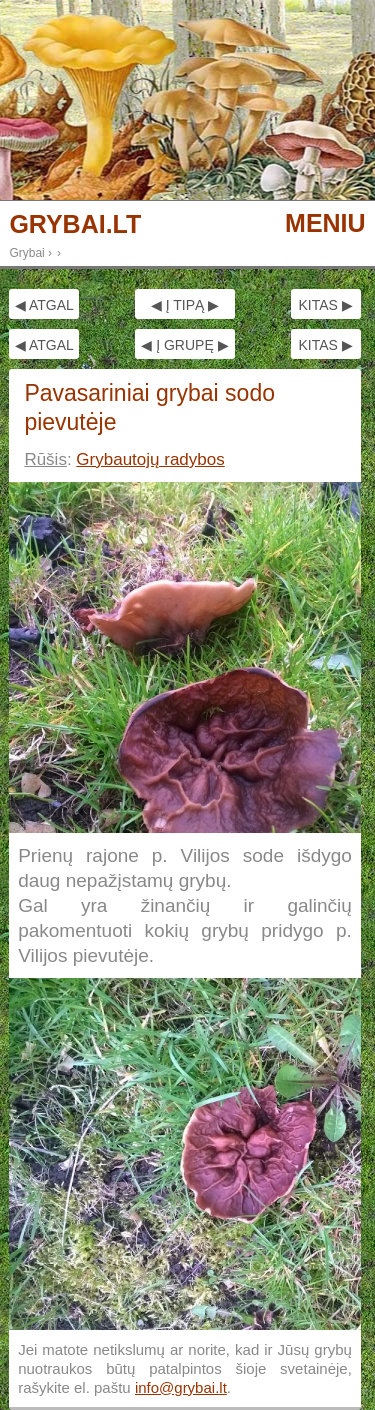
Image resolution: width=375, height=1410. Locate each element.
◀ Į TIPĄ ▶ (185, 305)
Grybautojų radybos (150, 459)
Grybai (26, 253)
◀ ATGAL (44, 305)
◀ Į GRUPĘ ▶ (184, 345)
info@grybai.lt (181, 1387)
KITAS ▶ (325, 305)
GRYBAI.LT (75, 224)
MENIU (325, 223)
